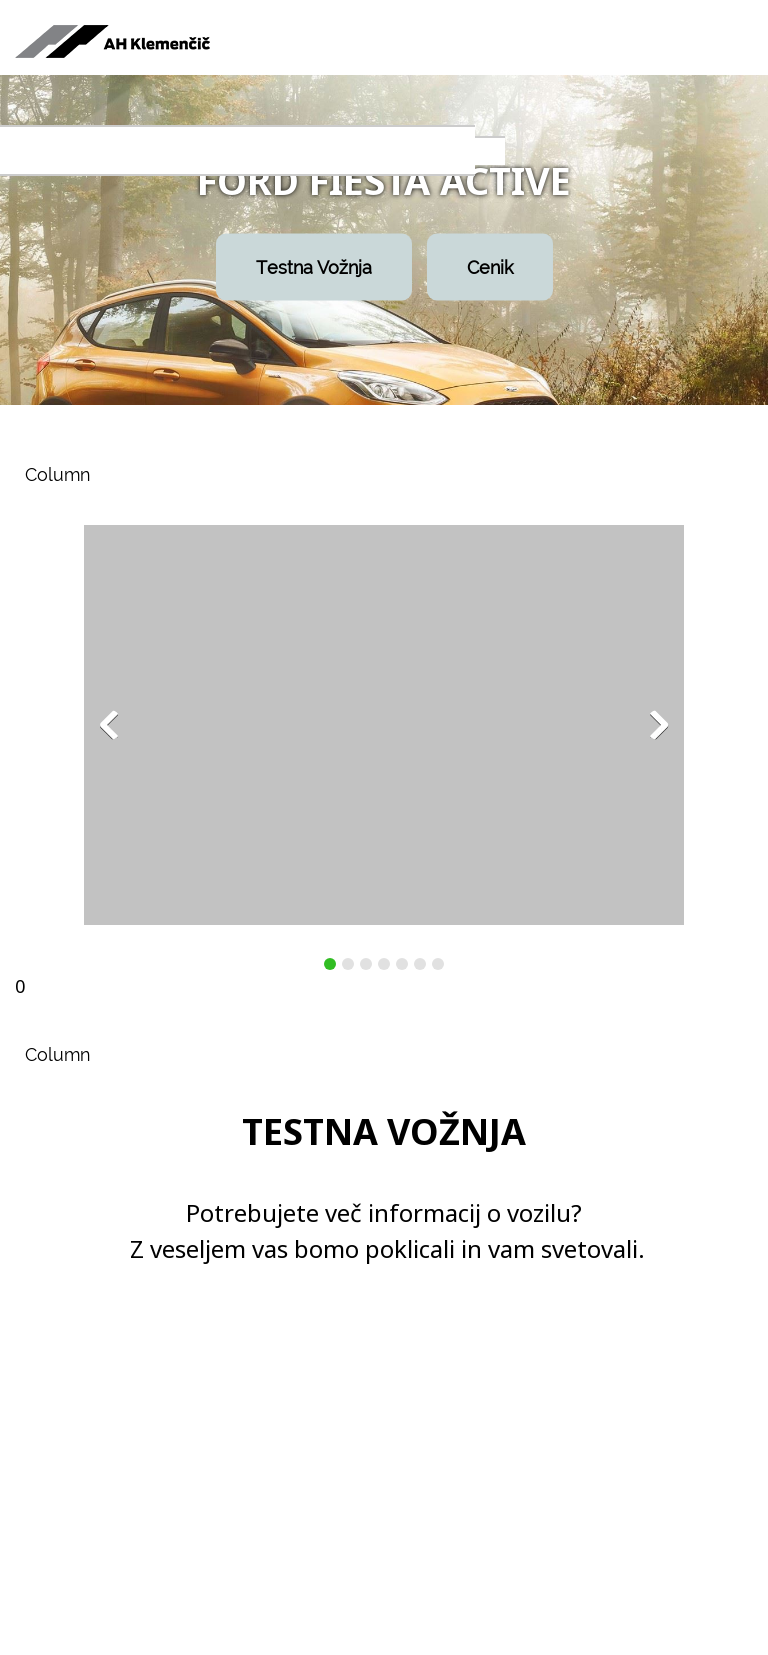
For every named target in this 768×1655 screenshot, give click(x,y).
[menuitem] (62, 151)
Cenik (490, 267)
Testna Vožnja (314, 267)
